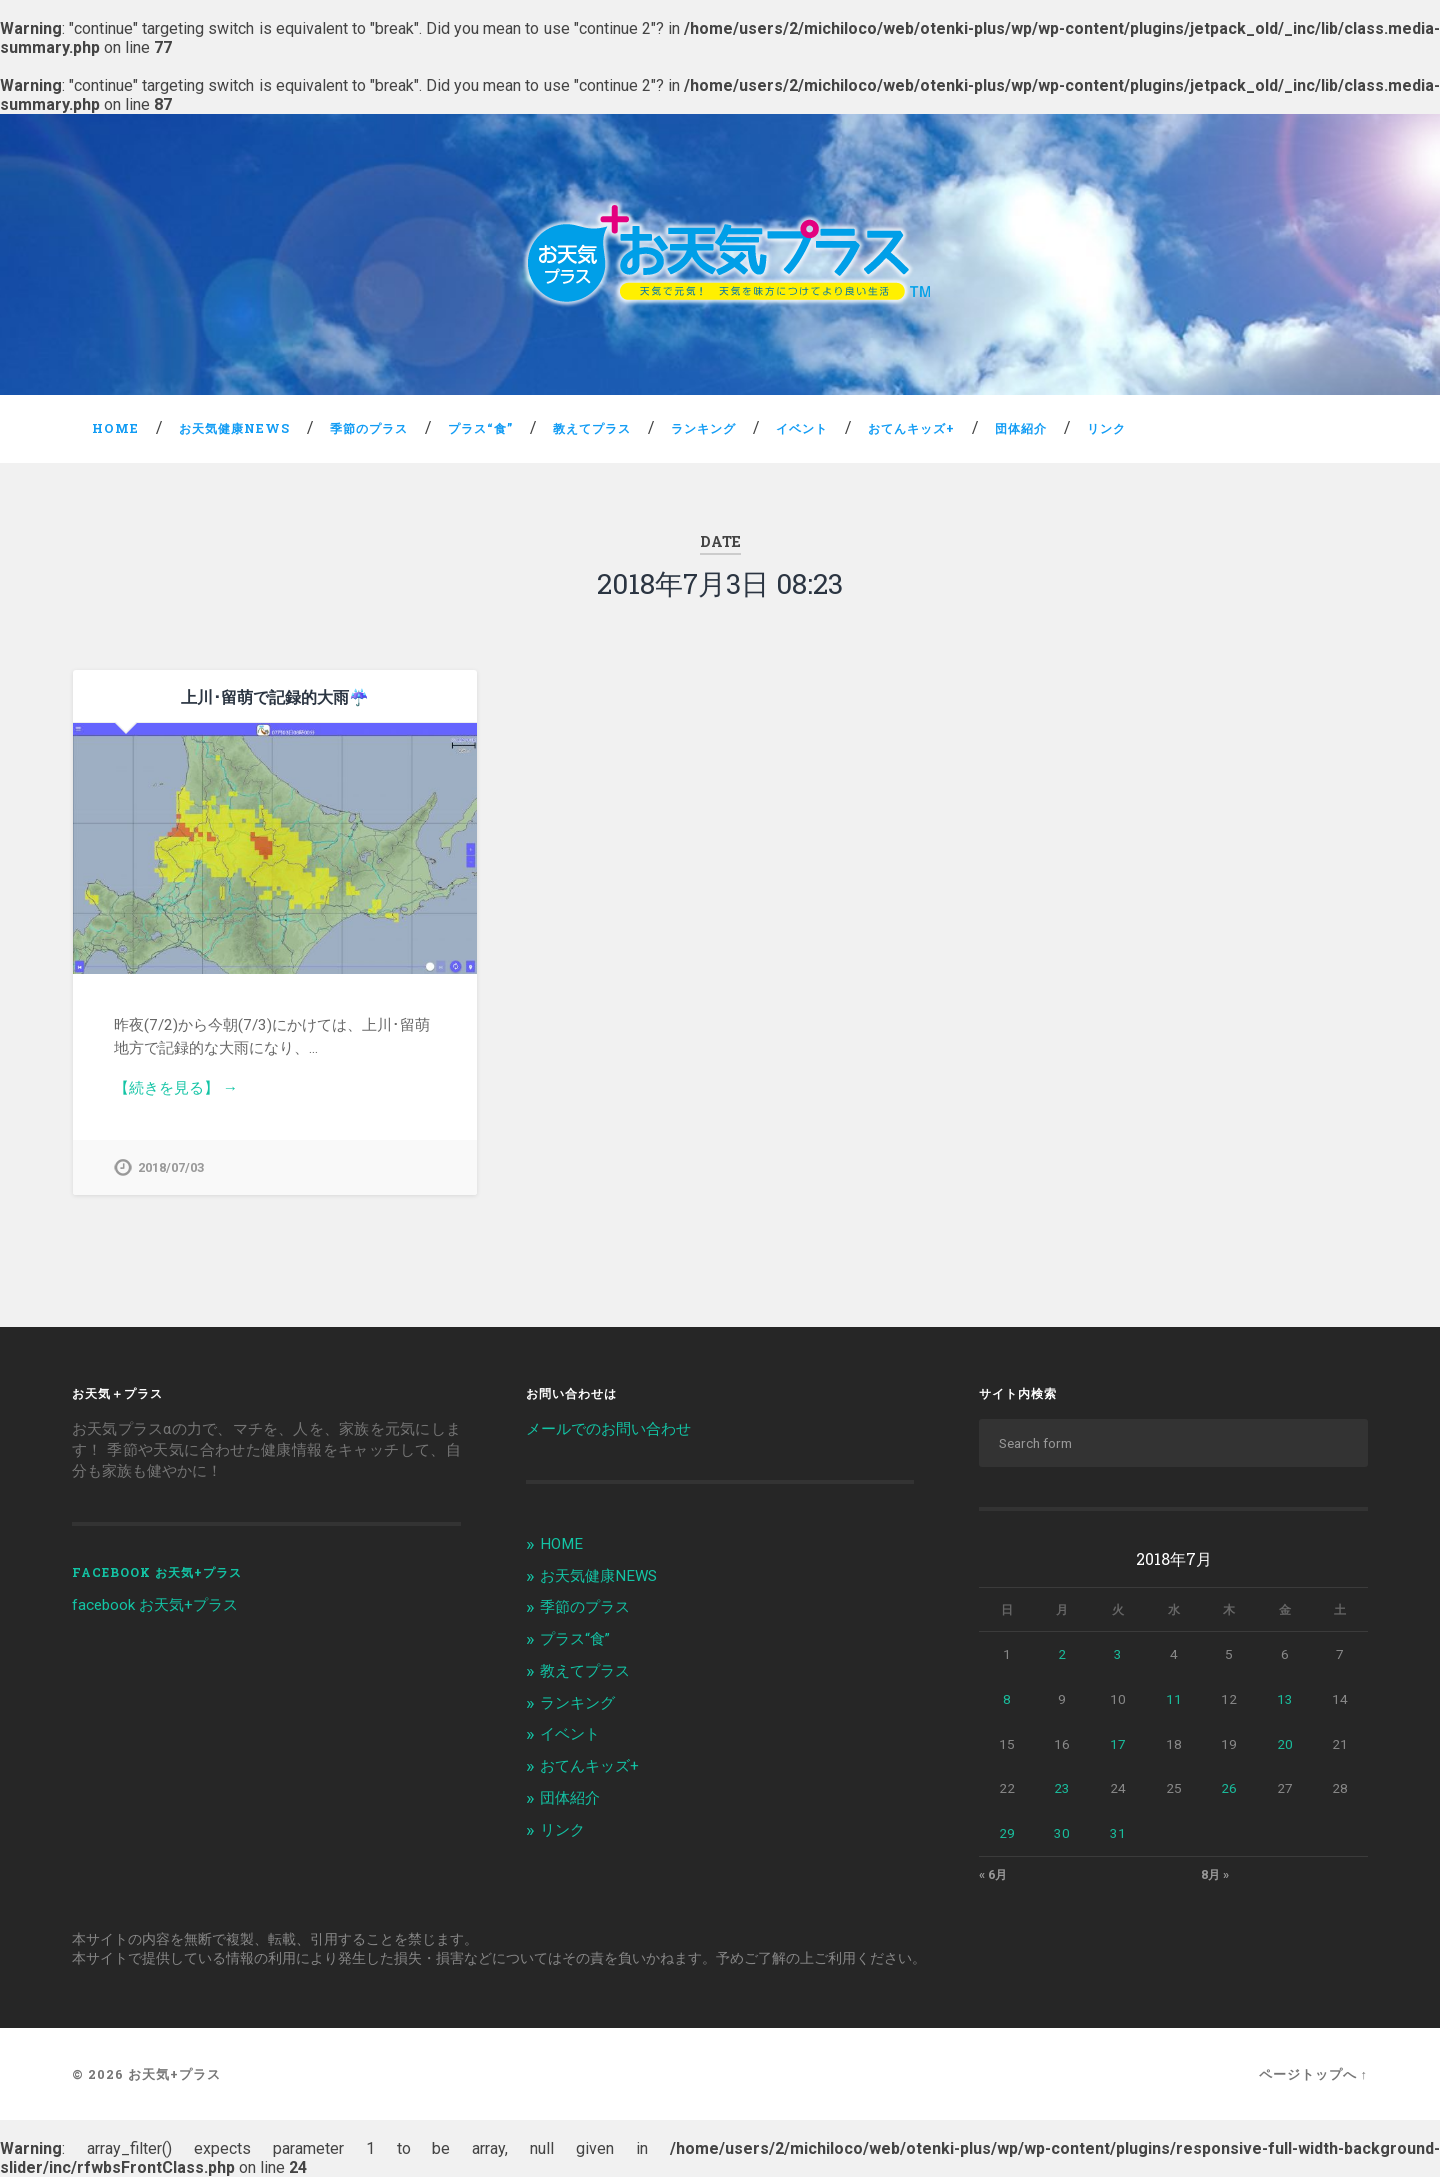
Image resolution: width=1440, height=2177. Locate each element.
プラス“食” (480, 428)
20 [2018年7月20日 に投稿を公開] (1285, 1744)
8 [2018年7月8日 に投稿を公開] (1007, 1699)
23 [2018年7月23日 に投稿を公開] (1062, 1788)
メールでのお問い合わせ (608, 1429)
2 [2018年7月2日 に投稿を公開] (1062, 1654)
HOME (115, 428)
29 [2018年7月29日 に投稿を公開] (1007, 1833)
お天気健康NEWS (234, 428)
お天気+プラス (174, 2074)
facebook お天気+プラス (157, 1572)
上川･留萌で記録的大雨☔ (275, 696)
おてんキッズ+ (911, 428)
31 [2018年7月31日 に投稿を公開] (1118, 1833)
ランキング (703, 428)
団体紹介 (1021, 428)
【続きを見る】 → (176, 1088)
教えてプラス (592, 428)
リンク (1106, 428)
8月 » (1215, 1875)
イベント (802, 428)
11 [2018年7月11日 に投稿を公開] (1174, 1699)
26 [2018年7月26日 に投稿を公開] (1229, 1788)
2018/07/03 (171, 1167)
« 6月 (993, 1875)
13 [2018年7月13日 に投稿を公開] (1285, 1699)
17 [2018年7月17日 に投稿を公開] (1118, 1744)
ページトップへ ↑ (1313, 2074)
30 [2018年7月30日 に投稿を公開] (1062, 1833)
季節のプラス (369, 428)
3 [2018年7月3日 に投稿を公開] (1118, 1654)
